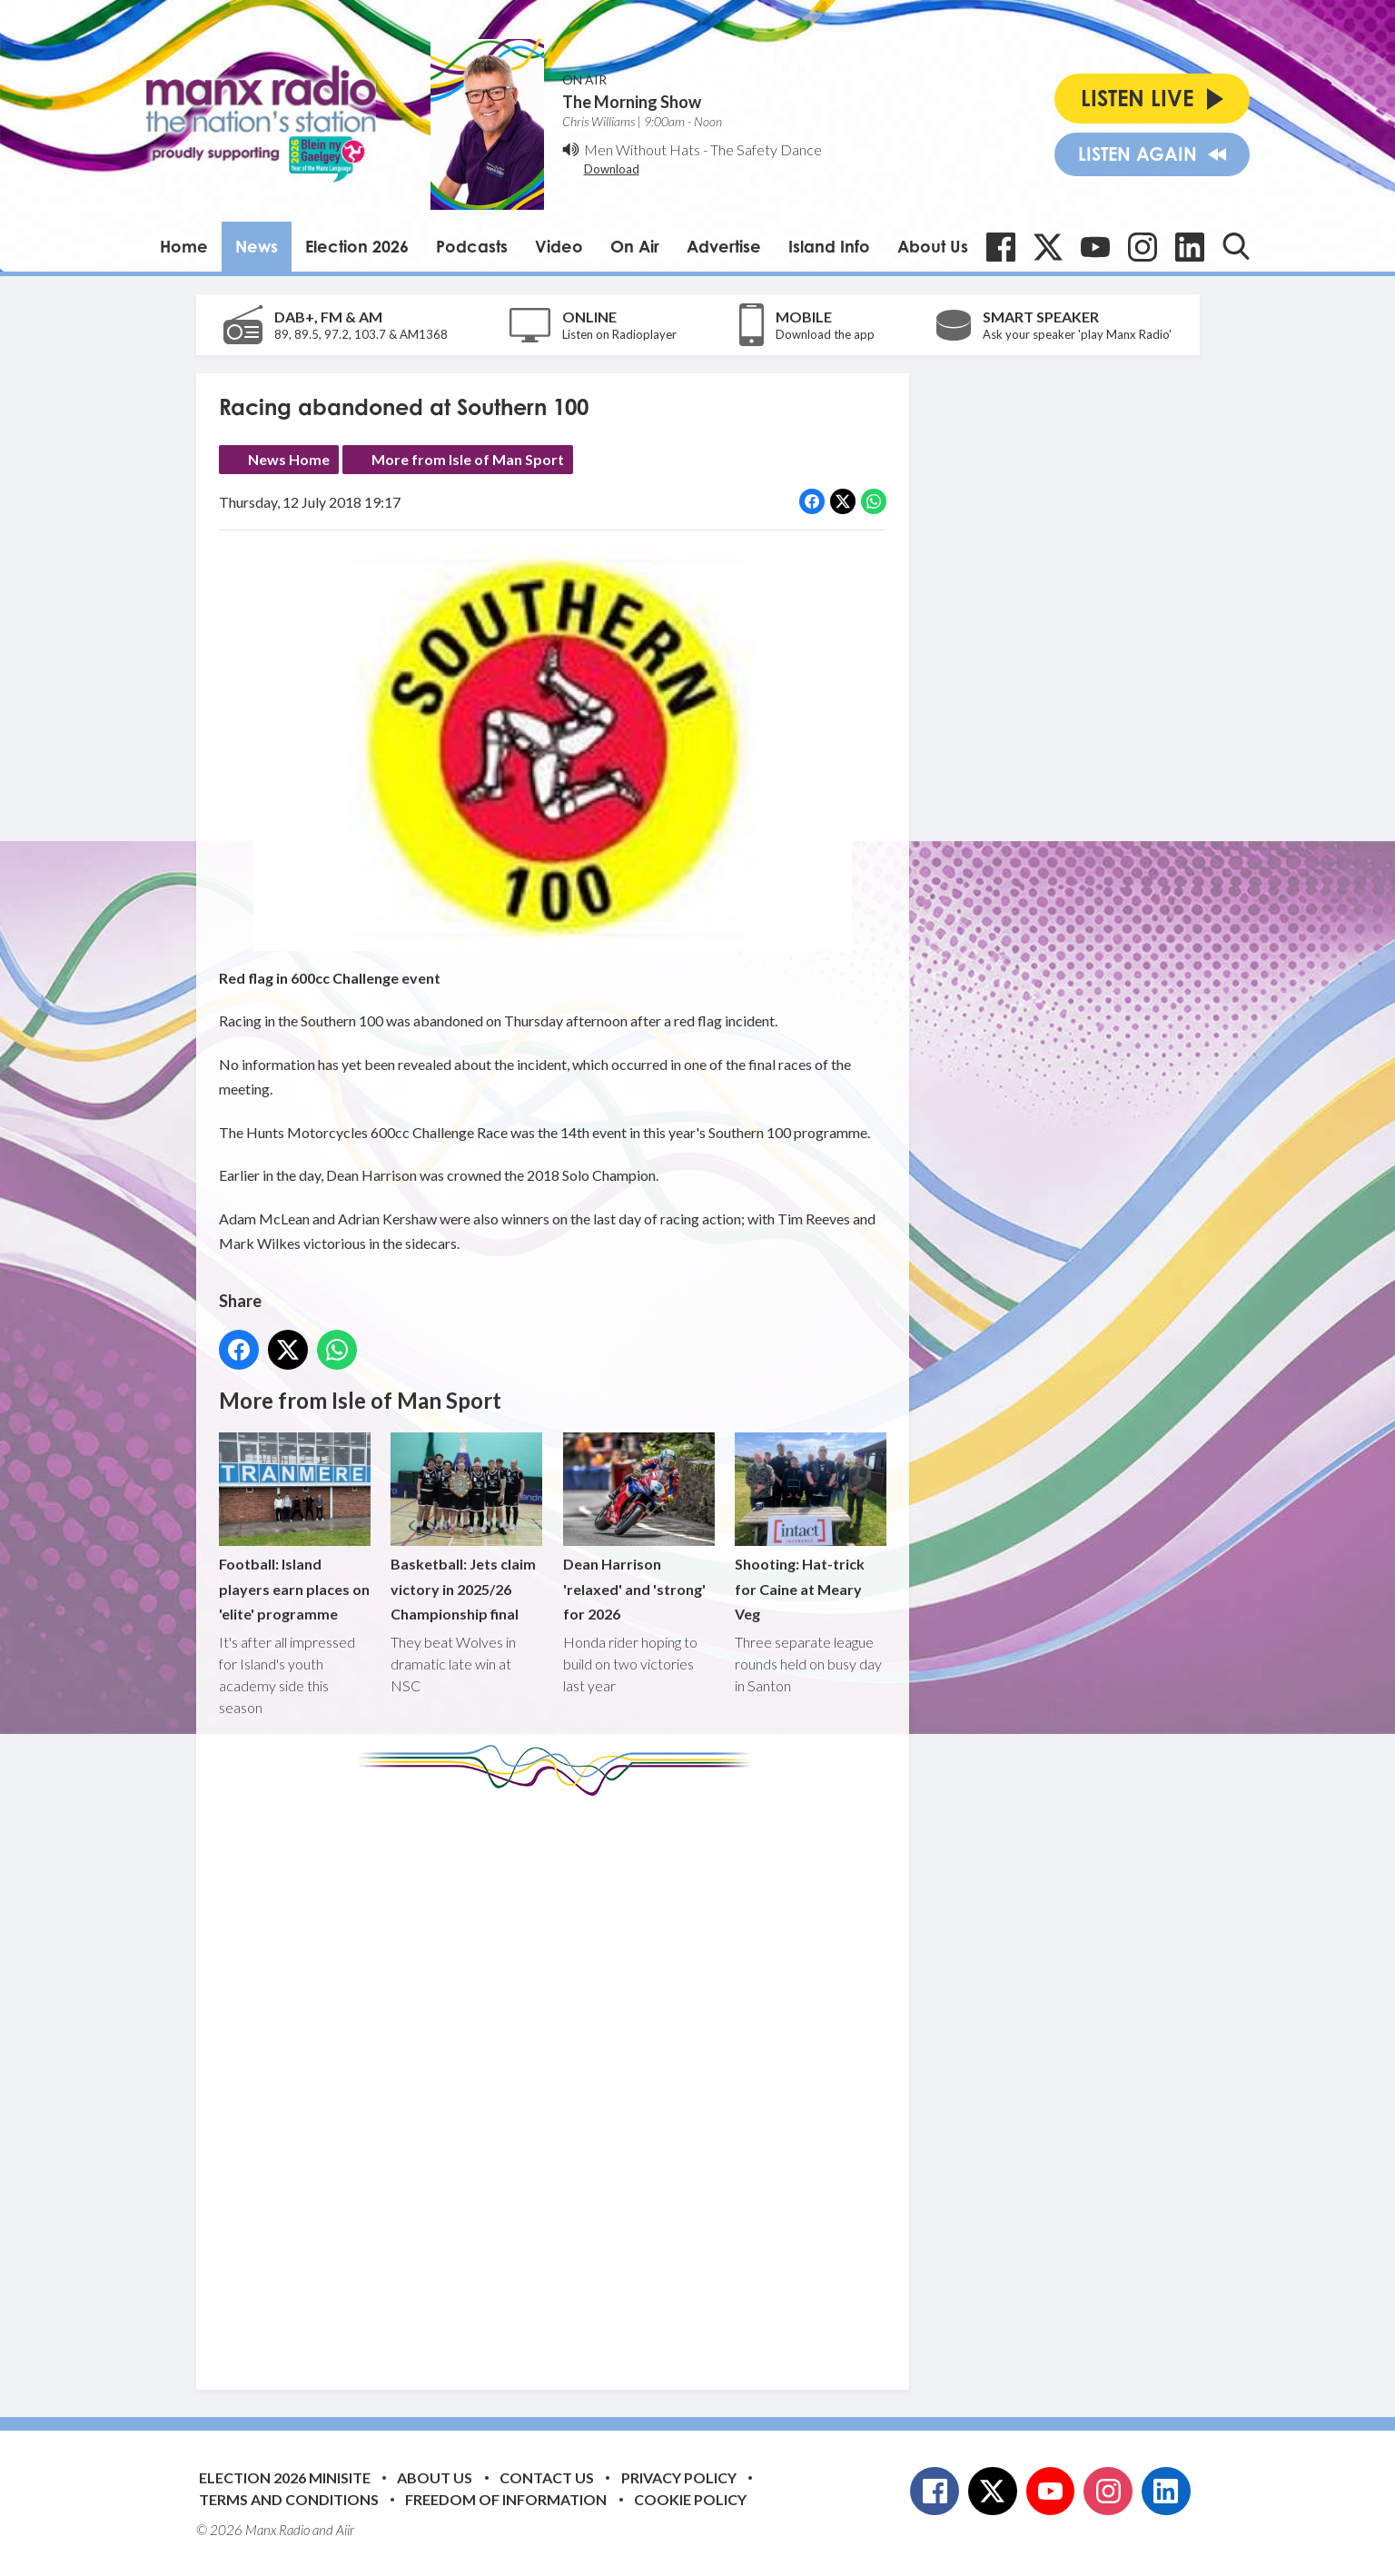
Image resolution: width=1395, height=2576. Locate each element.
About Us (932, 246)
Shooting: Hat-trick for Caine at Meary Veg (809, 1527)
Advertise (724, 246)
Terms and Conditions (289, 2499)
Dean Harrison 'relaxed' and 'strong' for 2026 (638, 1527)
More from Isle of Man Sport (467, 459)
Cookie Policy (690, 2499)
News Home (289, 459)
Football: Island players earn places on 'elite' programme (295, 1527)
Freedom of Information (506, 2499)
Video (559, 246)
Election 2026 (357, 246)
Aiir (345, 2530)
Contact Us (547, 2477)
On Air (634, 246)
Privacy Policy (679, 2477)
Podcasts (472, 246)
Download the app (825, 334)
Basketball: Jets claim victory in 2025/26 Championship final (466, 1527)
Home (184, 246)
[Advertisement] (559, 2079)
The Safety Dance (766, 149)
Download (611, 169)
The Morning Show (631, 102)
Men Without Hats (642, 149)
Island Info (829, 246)
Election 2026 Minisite (285, 2477)
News (256, 246)
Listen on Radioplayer (619, 334)
